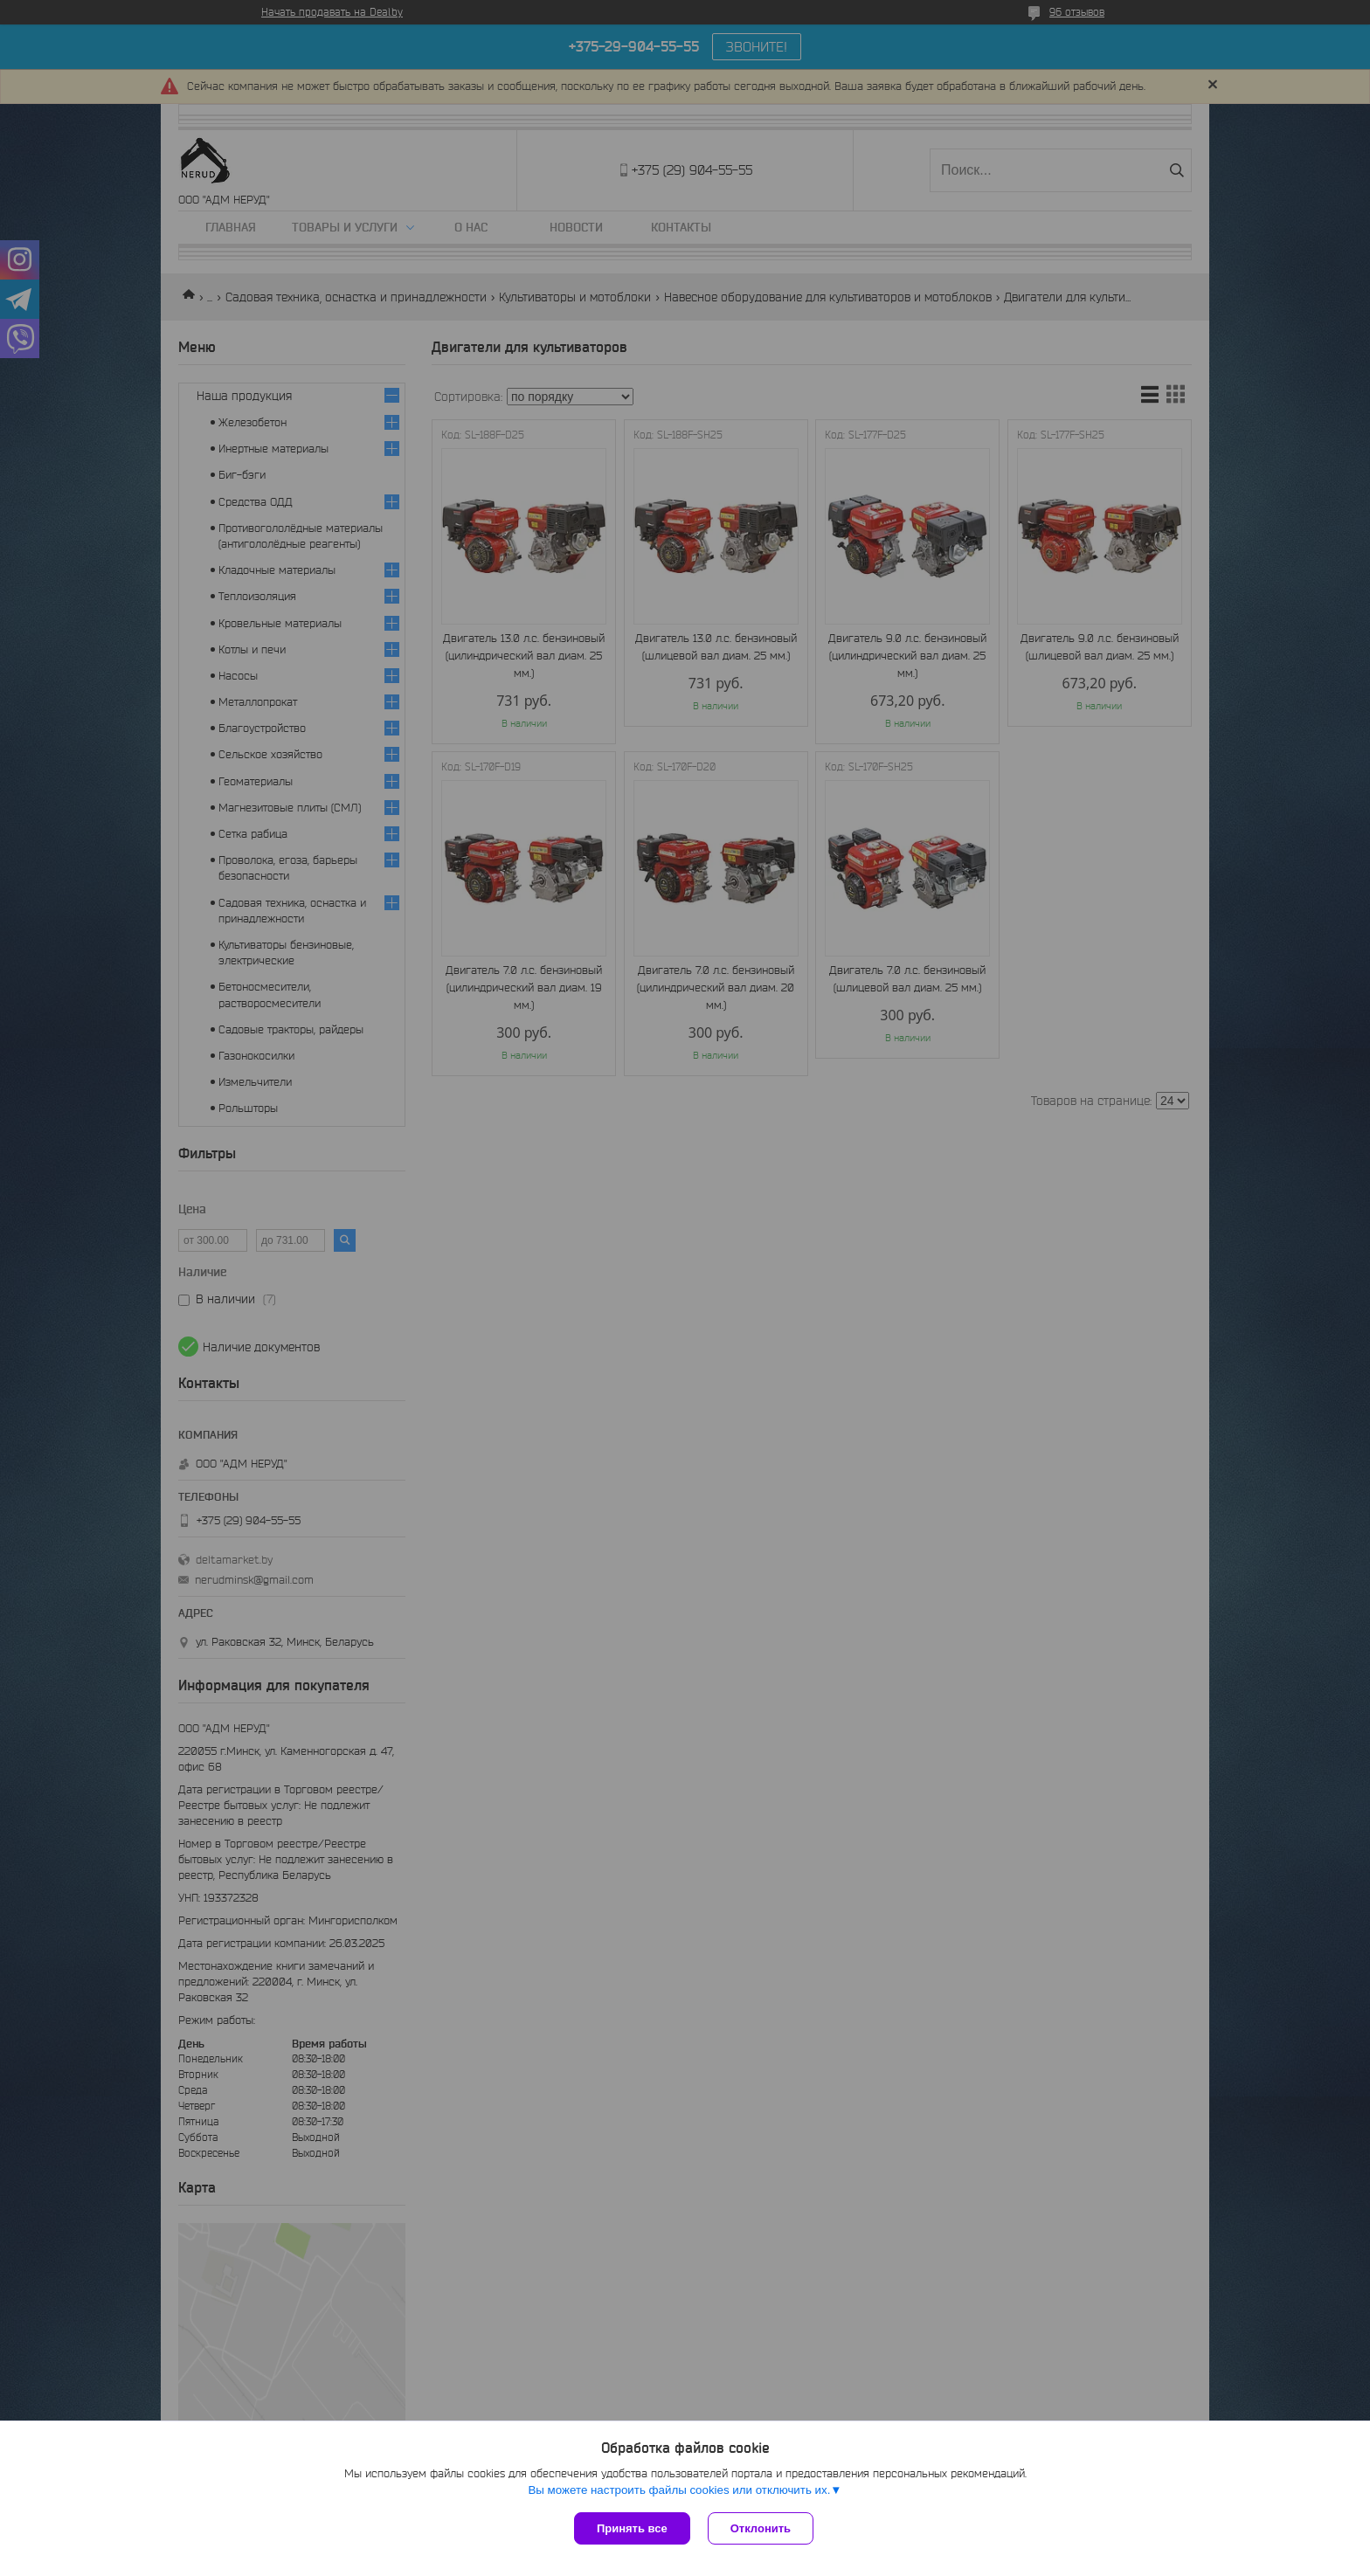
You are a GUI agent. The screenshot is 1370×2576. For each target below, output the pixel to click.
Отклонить (760, 2528)
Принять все (632, 2528)
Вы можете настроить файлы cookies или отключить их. (679, 2490)
